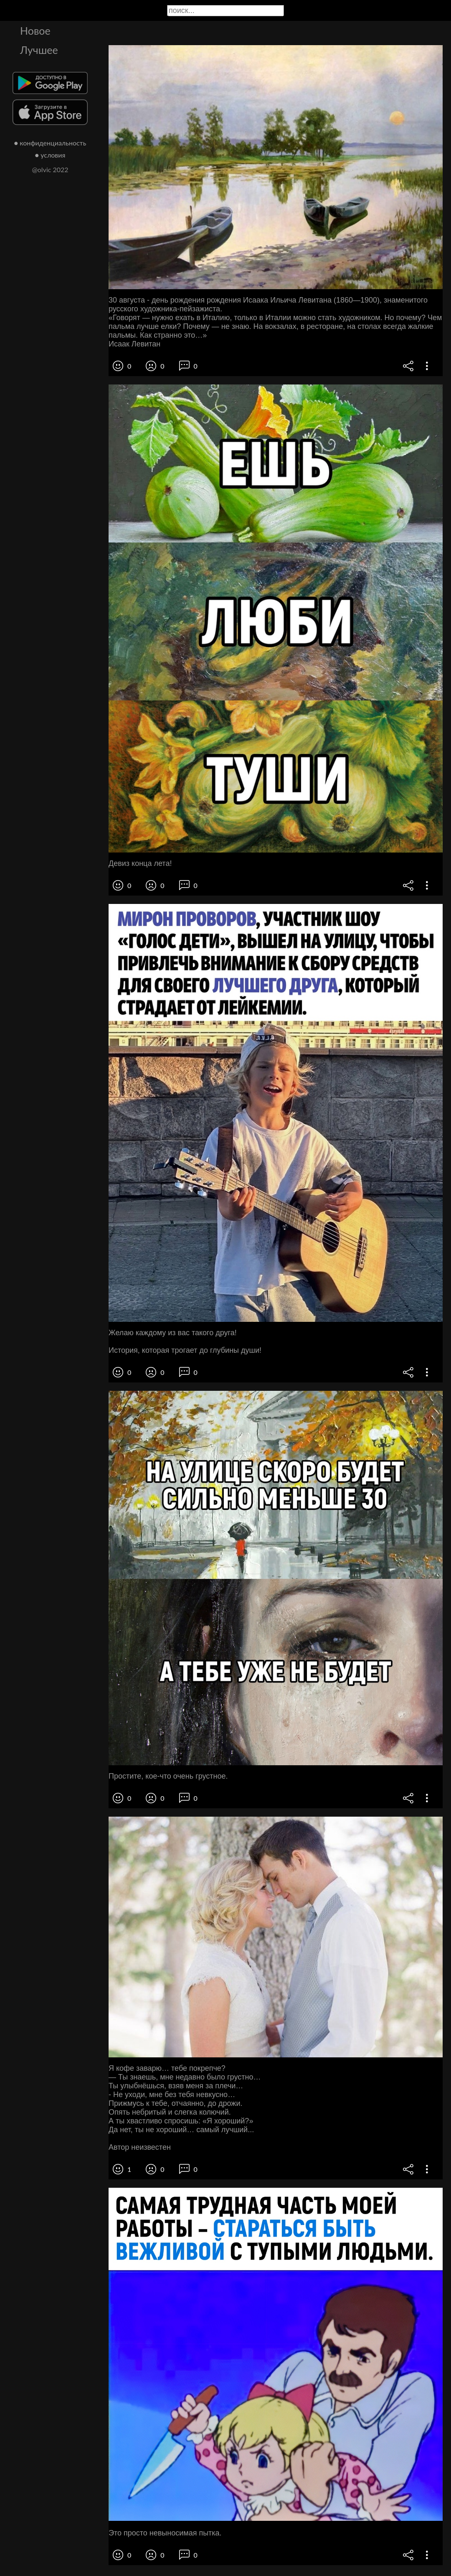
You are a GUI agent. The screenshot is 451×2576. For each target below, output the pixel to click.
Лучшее (39, 49)
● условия (50, 155)
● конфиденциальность (50, 143)
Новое (35, 30)
